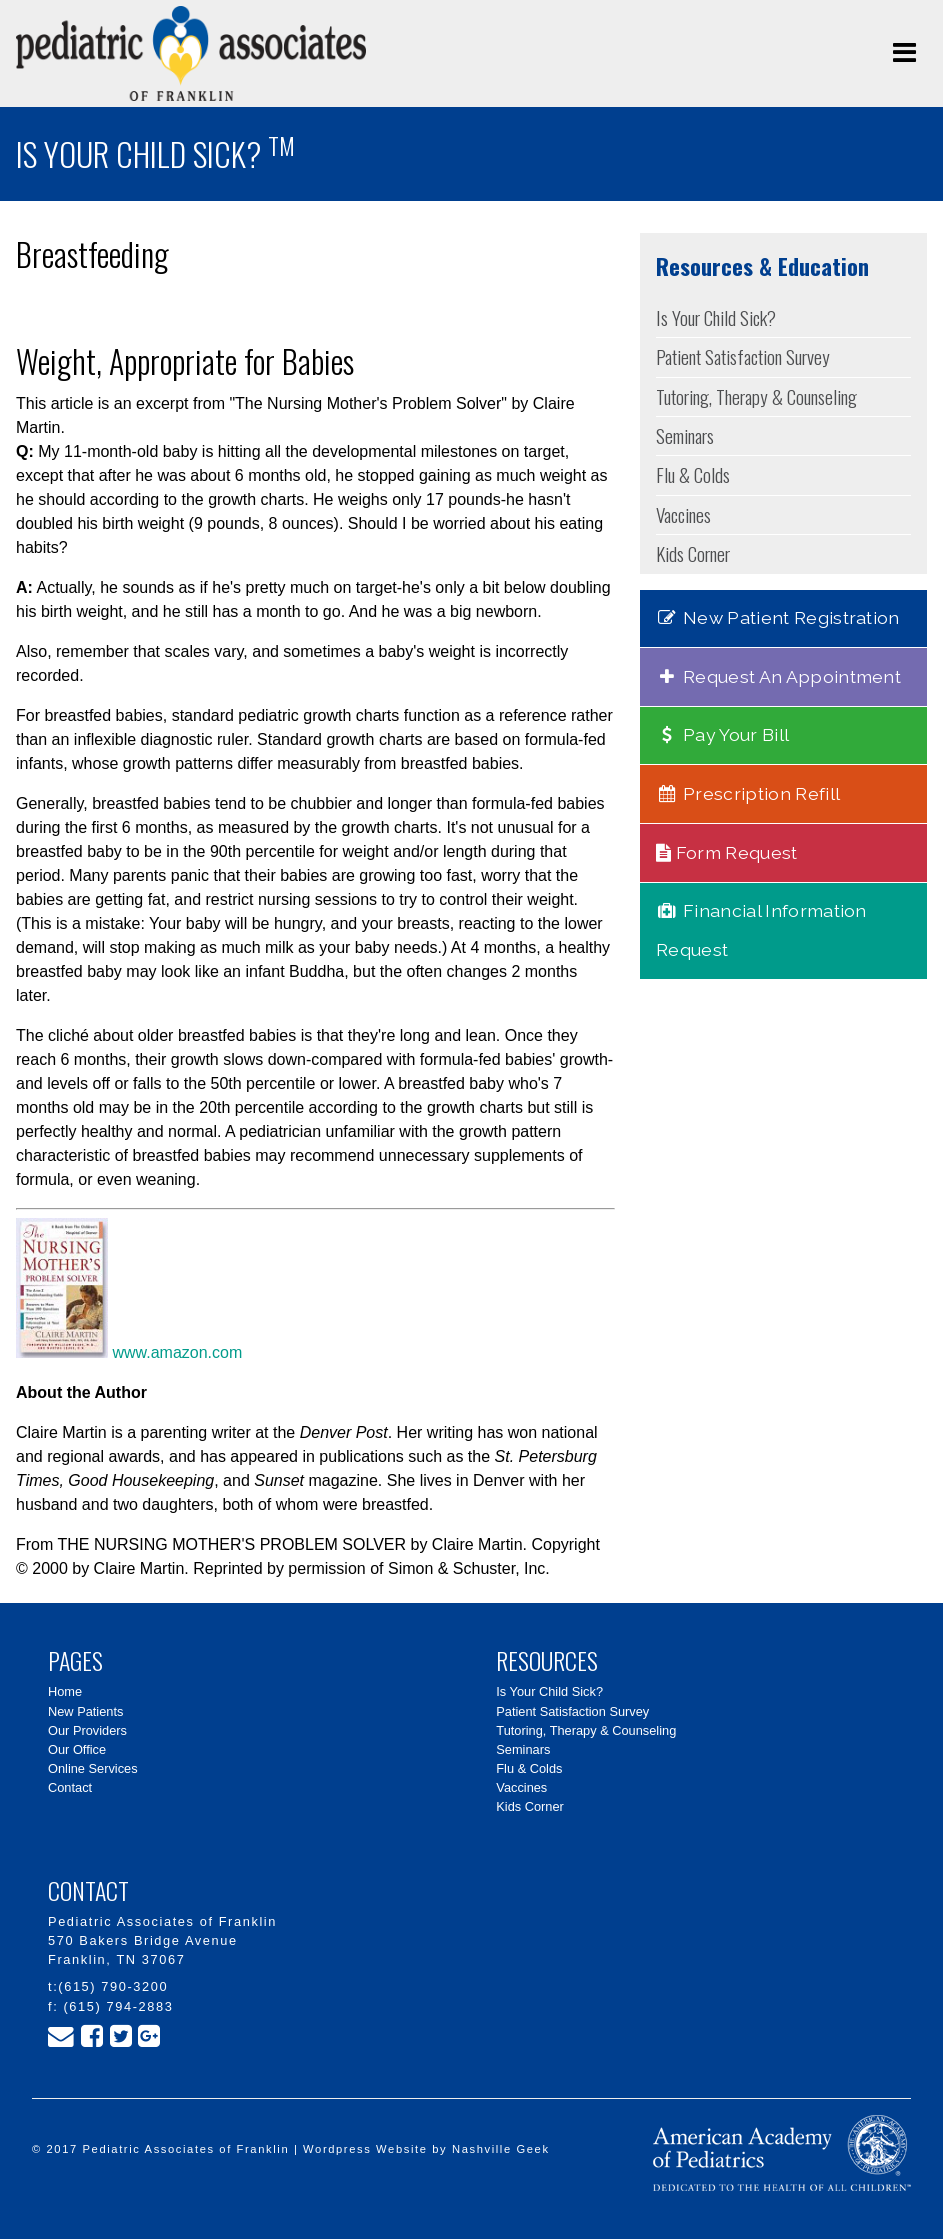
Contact (70, 1787)
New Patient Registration (778, 617)
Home (65, 1691)
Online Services (93, 1768)
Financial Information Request (761, 929)
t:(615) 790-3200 (108, 1986)
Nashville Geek (501, 2149)
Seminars (685, 435)
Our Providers (87, 1730)
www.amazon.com (129, 1352)
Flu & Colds (693, 474)
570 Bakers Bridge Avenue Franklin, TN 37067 (143, 1950)
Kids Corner (693, 553)
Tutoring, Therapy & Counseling (756, 396)
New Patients (85, 1711)
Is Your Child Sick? (716, 317)
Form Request (727, 852)
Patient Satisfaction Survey (743, 356)
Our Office (77, 1749)
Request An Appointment (778, 676)
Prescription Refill (748, 793)
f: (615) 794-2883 (110, 2006)
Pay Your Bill (722, 734)
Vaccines (683, 514)
